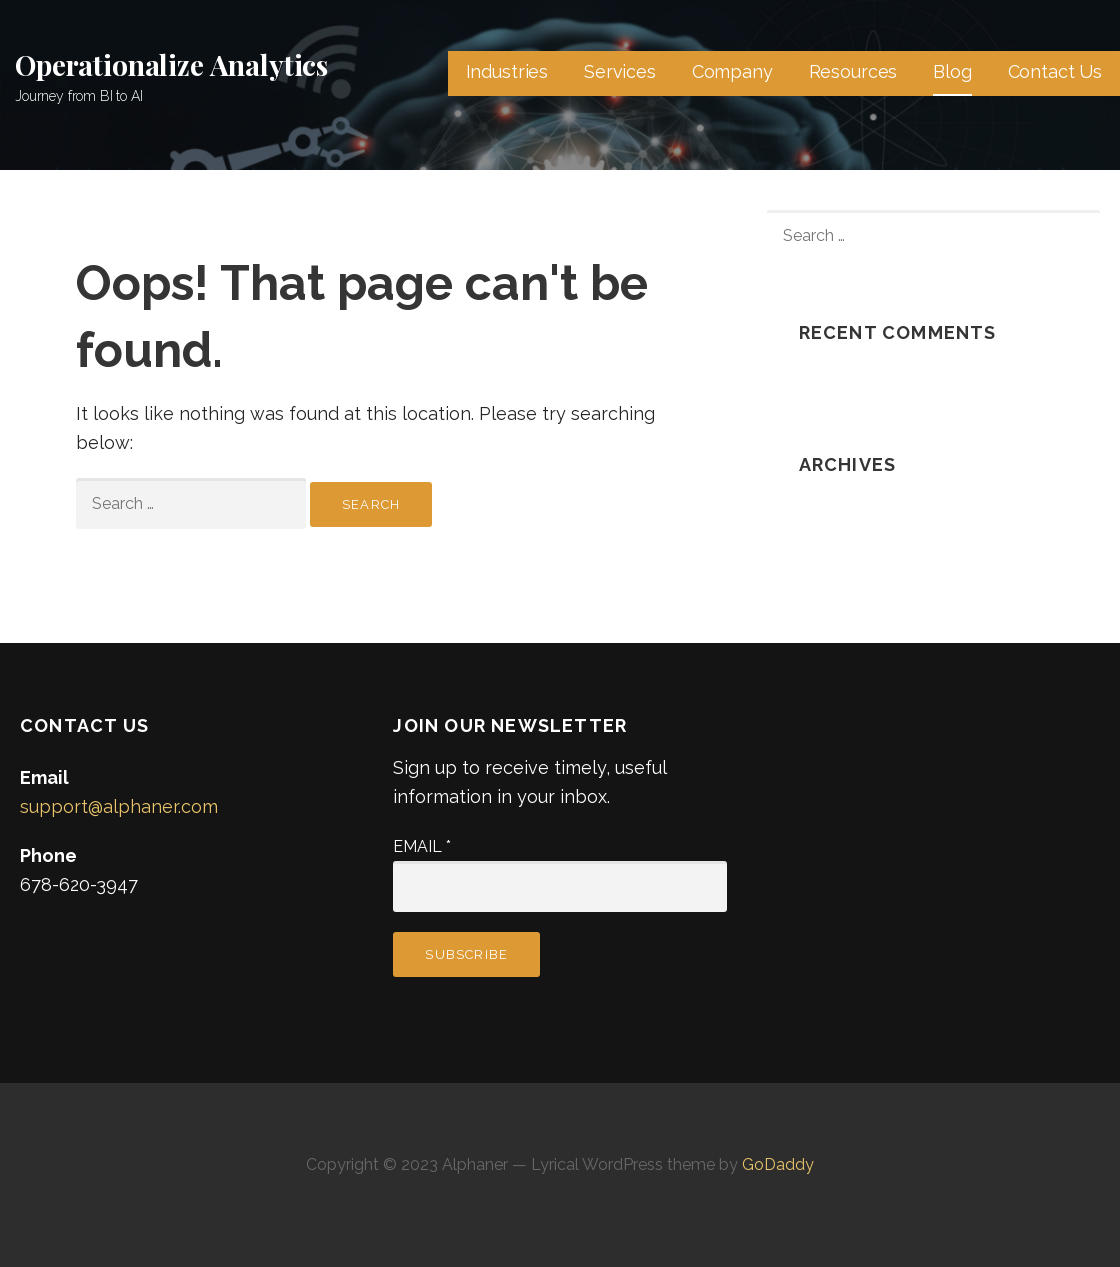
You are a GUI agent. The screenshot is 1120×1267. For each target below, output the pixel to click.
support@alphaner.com (119, 806)
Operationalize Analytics (171, 64)
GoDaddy (778, 1164)
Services (620, 71)
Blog (952, 71)
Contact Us (1055, 71)
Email (422, 846)
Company (732, 71)
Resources (853, 71)
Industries (507, 71)
